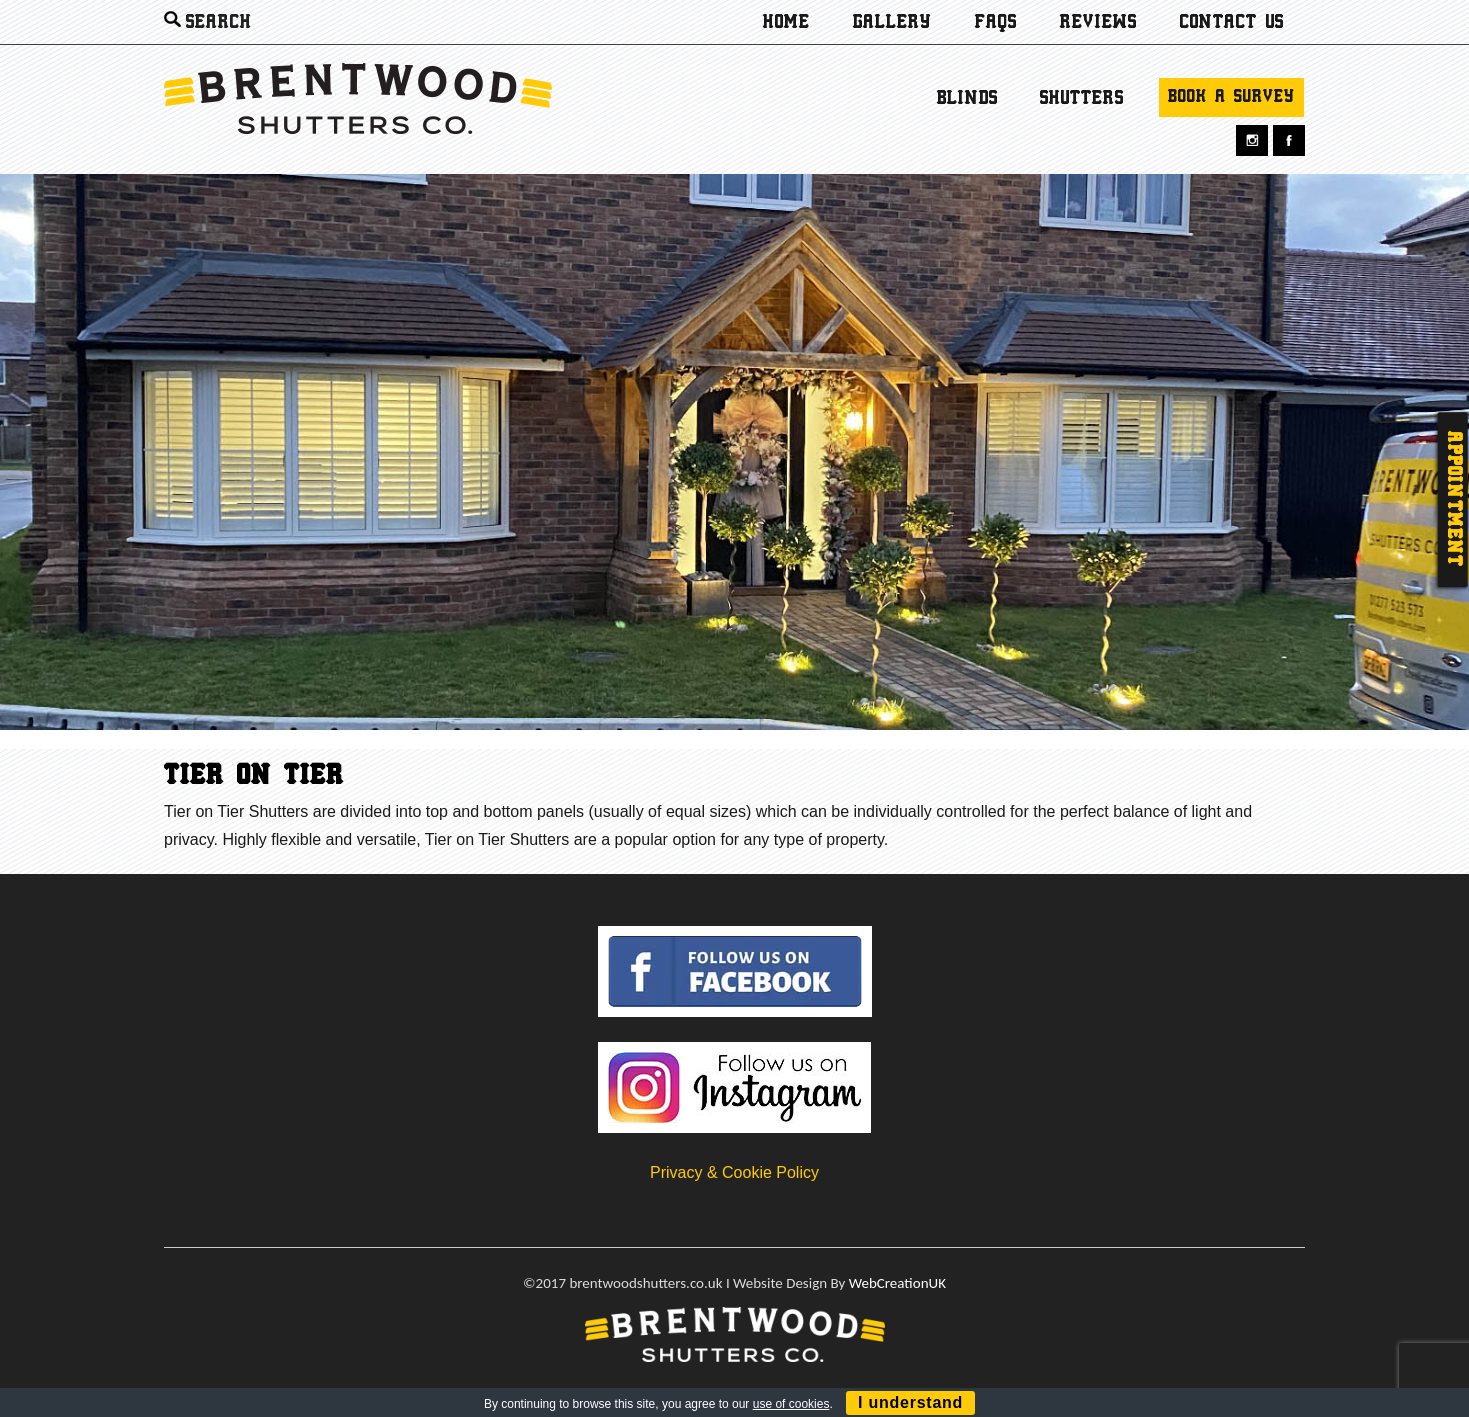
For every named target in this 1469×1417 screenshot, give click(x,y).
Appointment (1453, 499)
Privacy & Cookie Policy (734, 1172)
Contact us (1232, 23)
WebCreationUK (897, 1283)
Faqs (996, 23)
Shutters (1082, 99)
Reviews (1098, 23)
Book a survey (1231, 97)
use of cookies (791, 1404)
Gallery (892, 23)
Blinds (967, 99)
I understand (910, 1402)
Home (786, 23)
